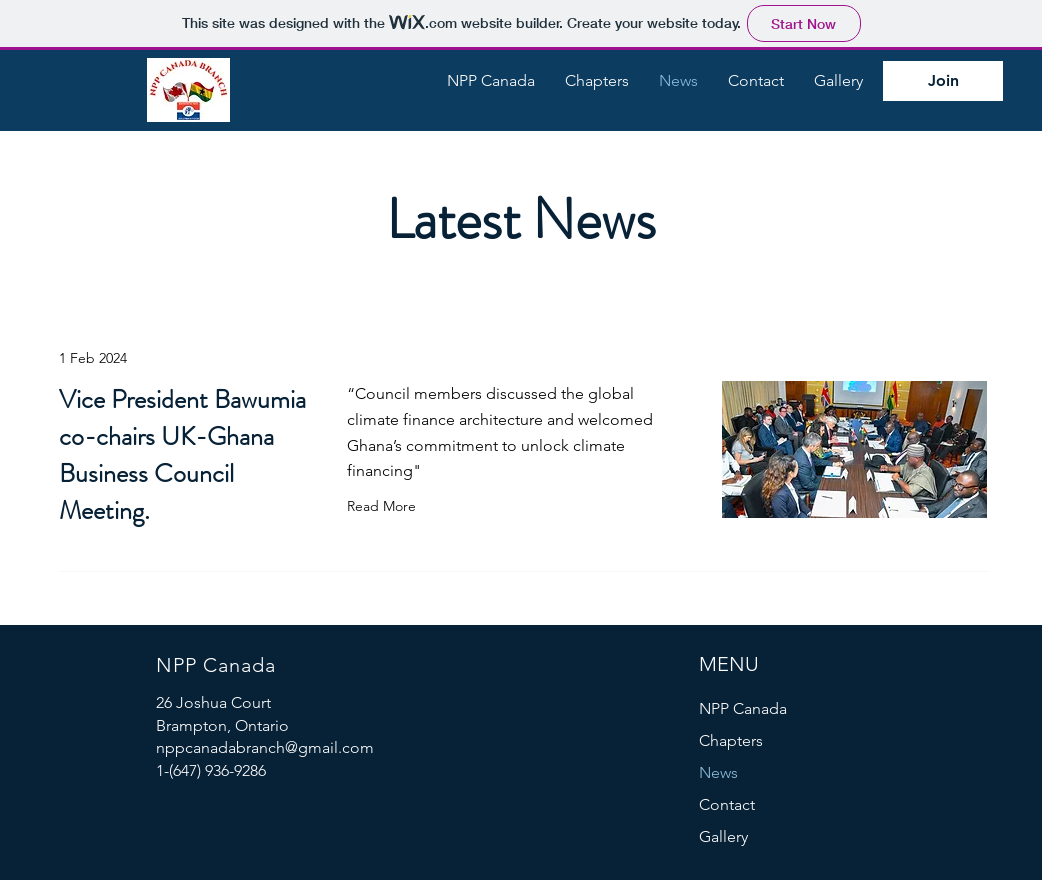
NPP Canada (743, 708)
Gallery (723, 836)
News (718, 772)
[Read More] (386, 506)
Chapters (731, 740)
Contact (727, 804)
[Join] (943, 81)
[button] (491, 81)
